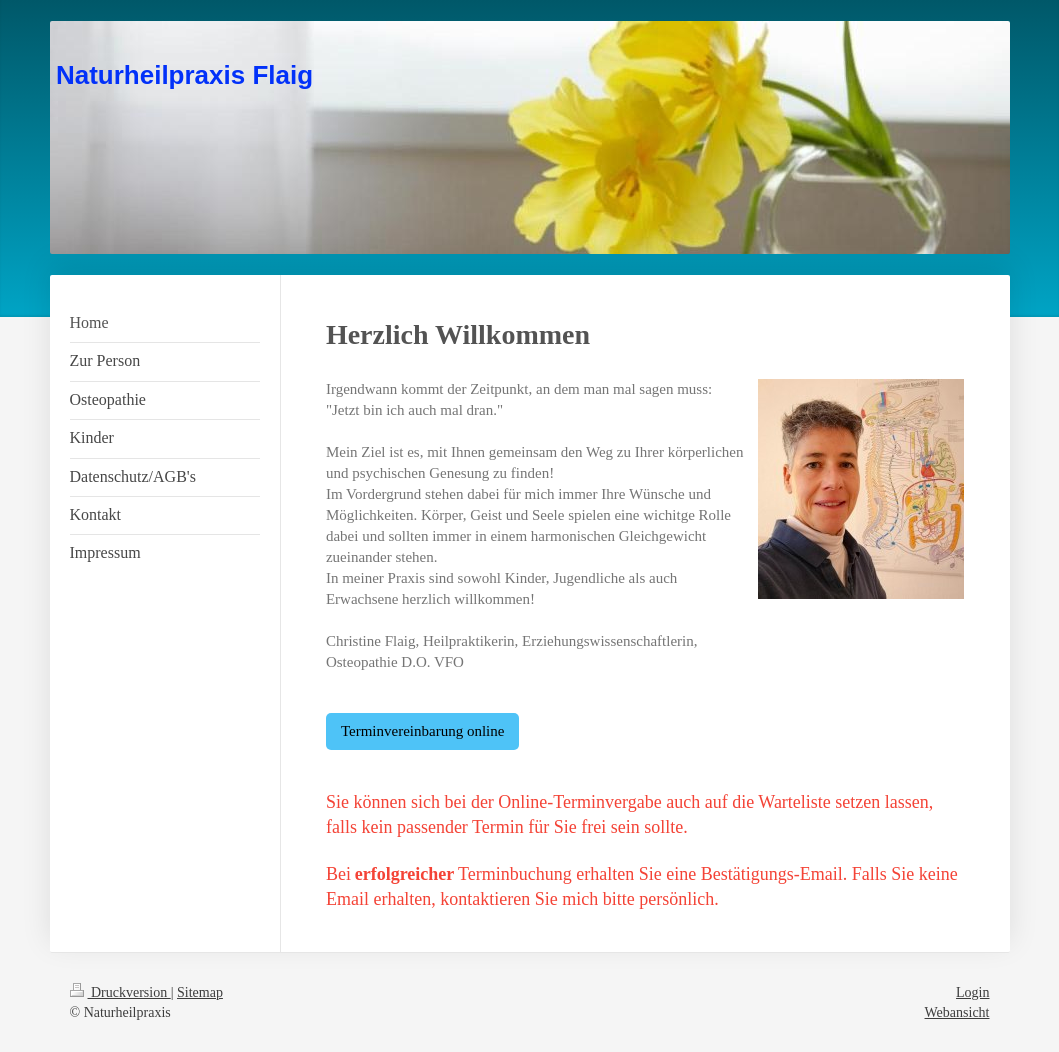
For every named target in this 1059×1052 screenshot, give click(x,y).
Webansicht (957, 1012)
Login (972, 992)
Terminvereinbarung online (422, 731)
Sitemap (200, 992)
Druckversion (120, 992)
